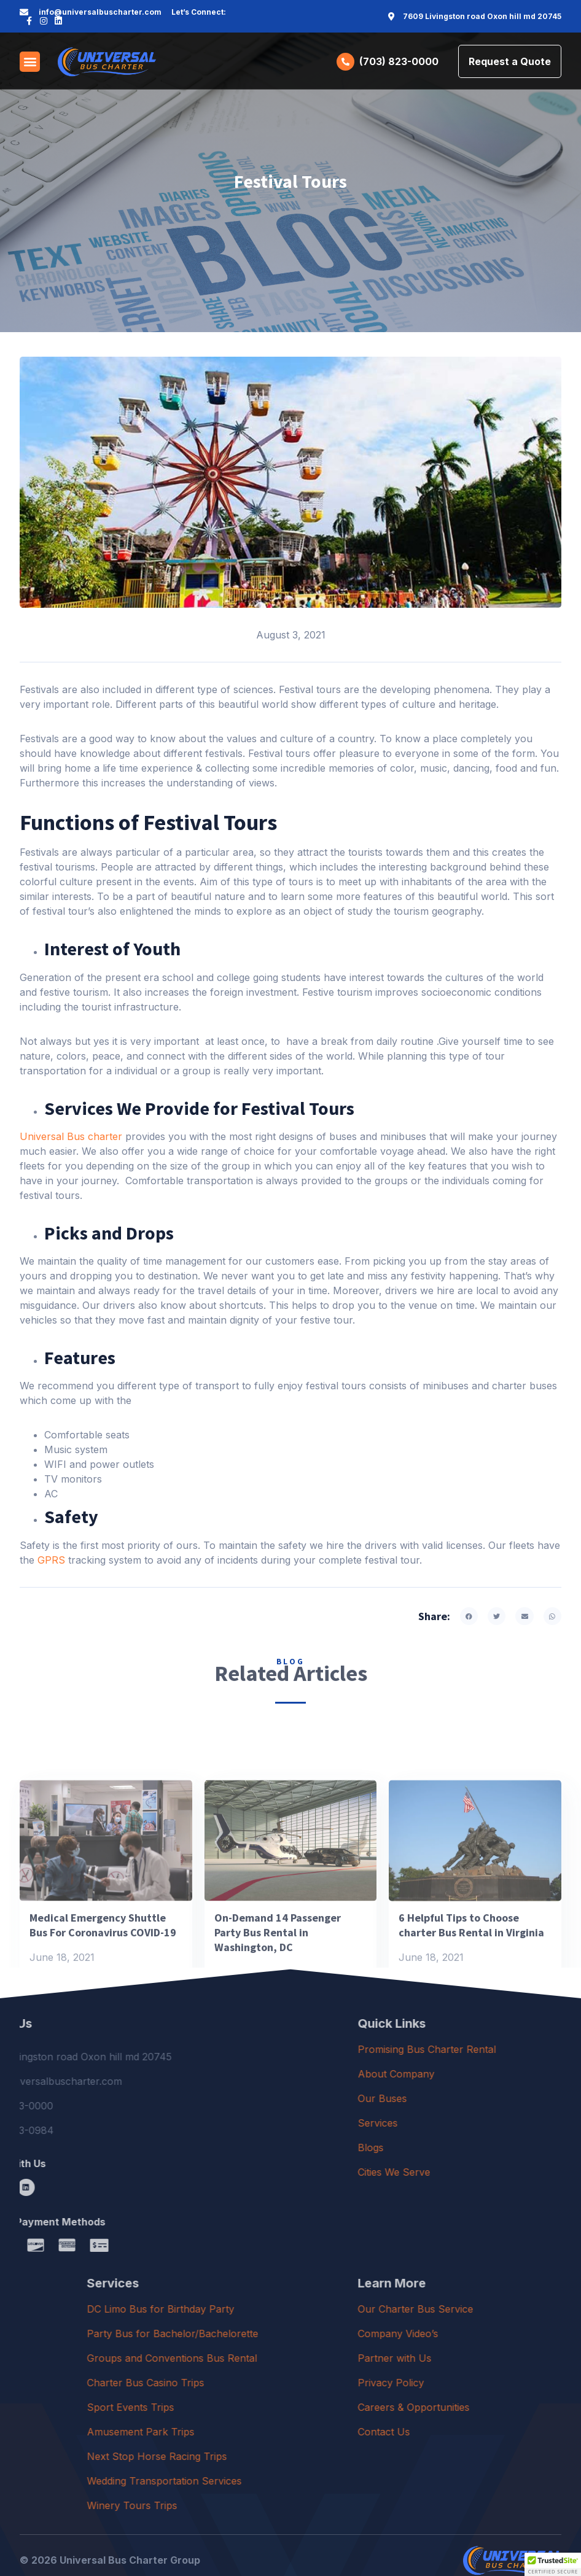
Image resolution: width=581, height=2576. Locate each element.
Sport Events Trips (270, 2407)
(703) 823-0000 (399, 61)
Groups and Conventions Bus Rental (312, 2358)
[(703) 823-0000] (345, 62)
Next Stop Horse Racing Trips (297, 2456)
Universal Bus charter (71, 1136)
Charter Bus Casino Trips (285, 2382)
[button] (30, 62)
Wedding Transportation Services (304, 2481)
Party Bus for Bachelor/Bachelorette (312, 2333)
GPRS (51, 1560)
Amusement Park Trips (280, 2432)
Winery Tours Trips (272, 2505)
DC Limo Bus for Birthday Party (300, 2309)
